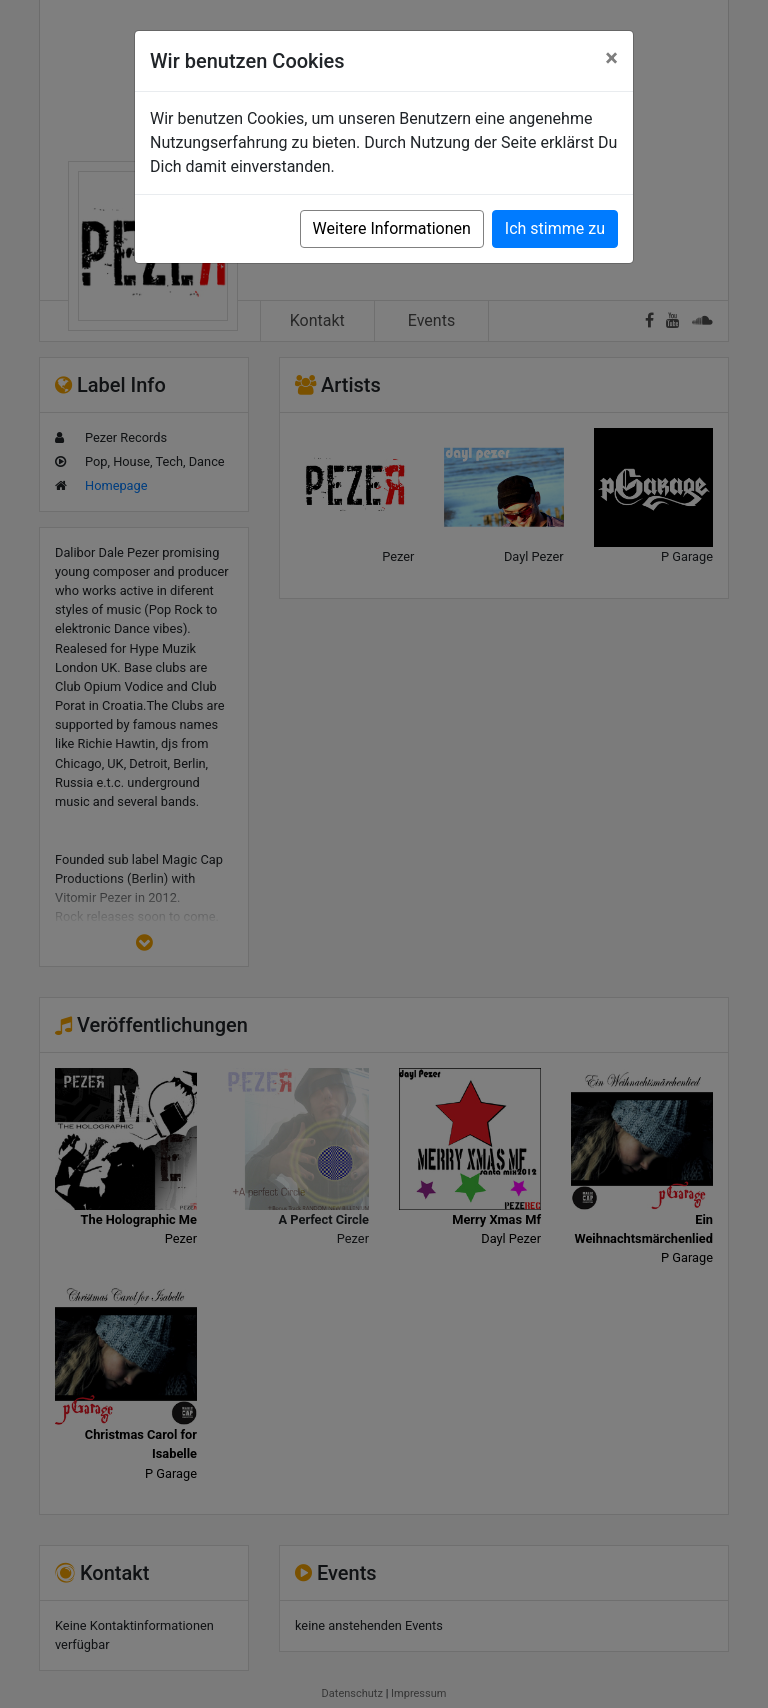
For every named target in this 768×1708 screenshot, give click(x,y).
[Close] (611, 58)
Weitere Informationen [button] (392, 228)
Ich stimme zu (555, 228)
